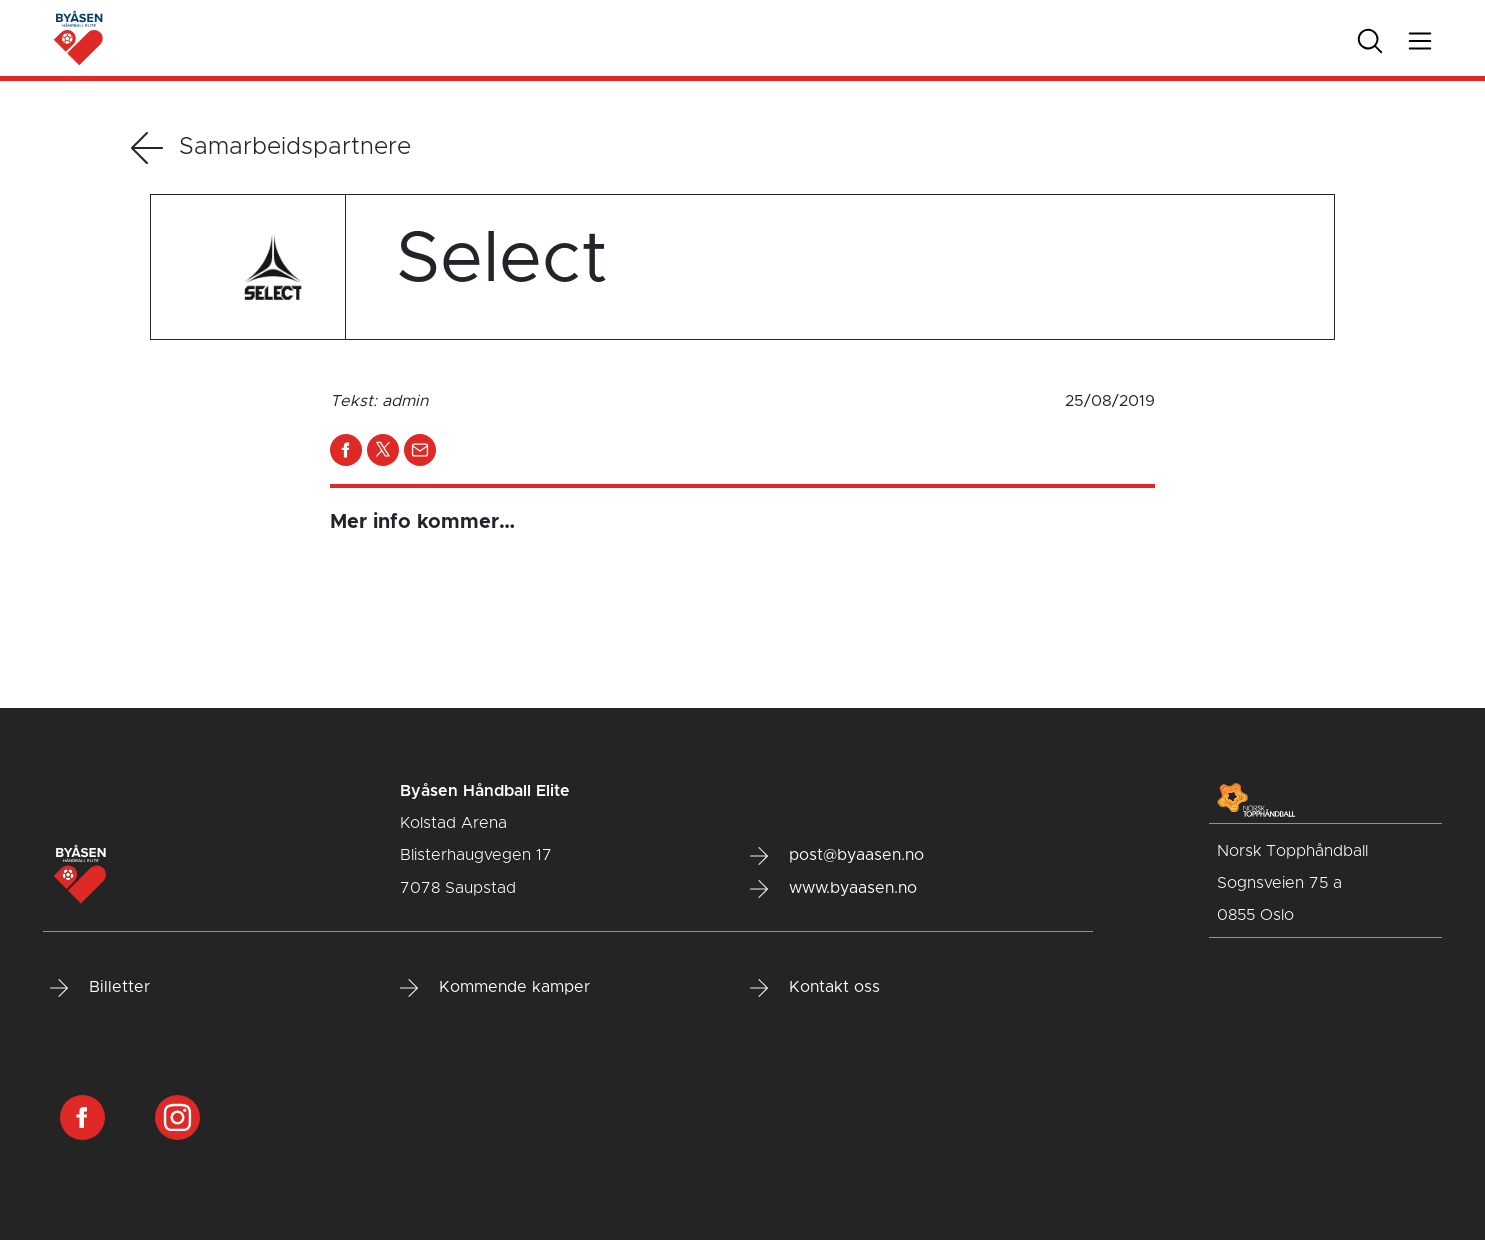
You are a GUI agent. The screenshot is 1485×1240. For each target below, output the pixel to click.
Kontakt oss (815, 988)
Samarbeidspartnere (271, 148)
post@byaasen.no (837, 856)
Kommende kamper (495, 988)
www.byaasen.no (833, 889)
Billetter (100, 988)
